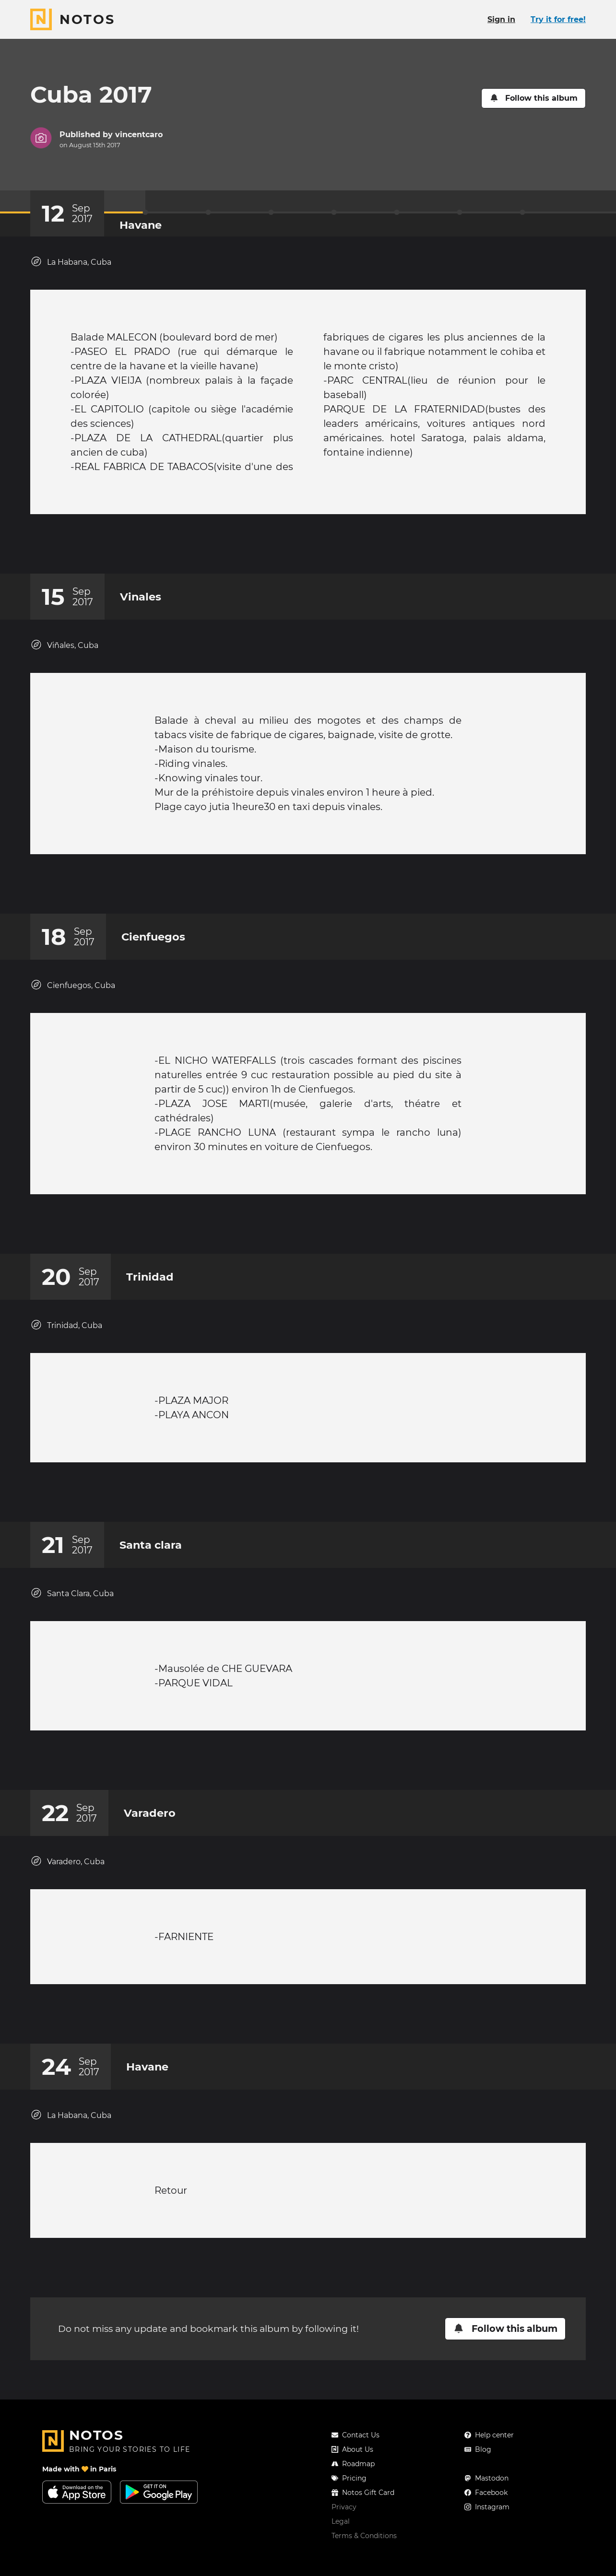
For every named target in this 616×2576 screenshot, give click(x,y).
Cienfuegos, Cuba (72, 1004)
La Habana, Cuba (70, 262)
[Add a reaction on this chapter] (289, 548)
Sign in (501, 19)
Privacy (344, 2555)
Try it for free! (558, 19)
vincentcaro (139, 134)
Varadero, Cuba (67, 1909)
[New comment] (326, 548)
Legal (341, 2569)
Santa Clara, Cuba (72, 1631)
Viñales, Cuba (64, 654)
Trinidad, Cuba (66, 1354)
